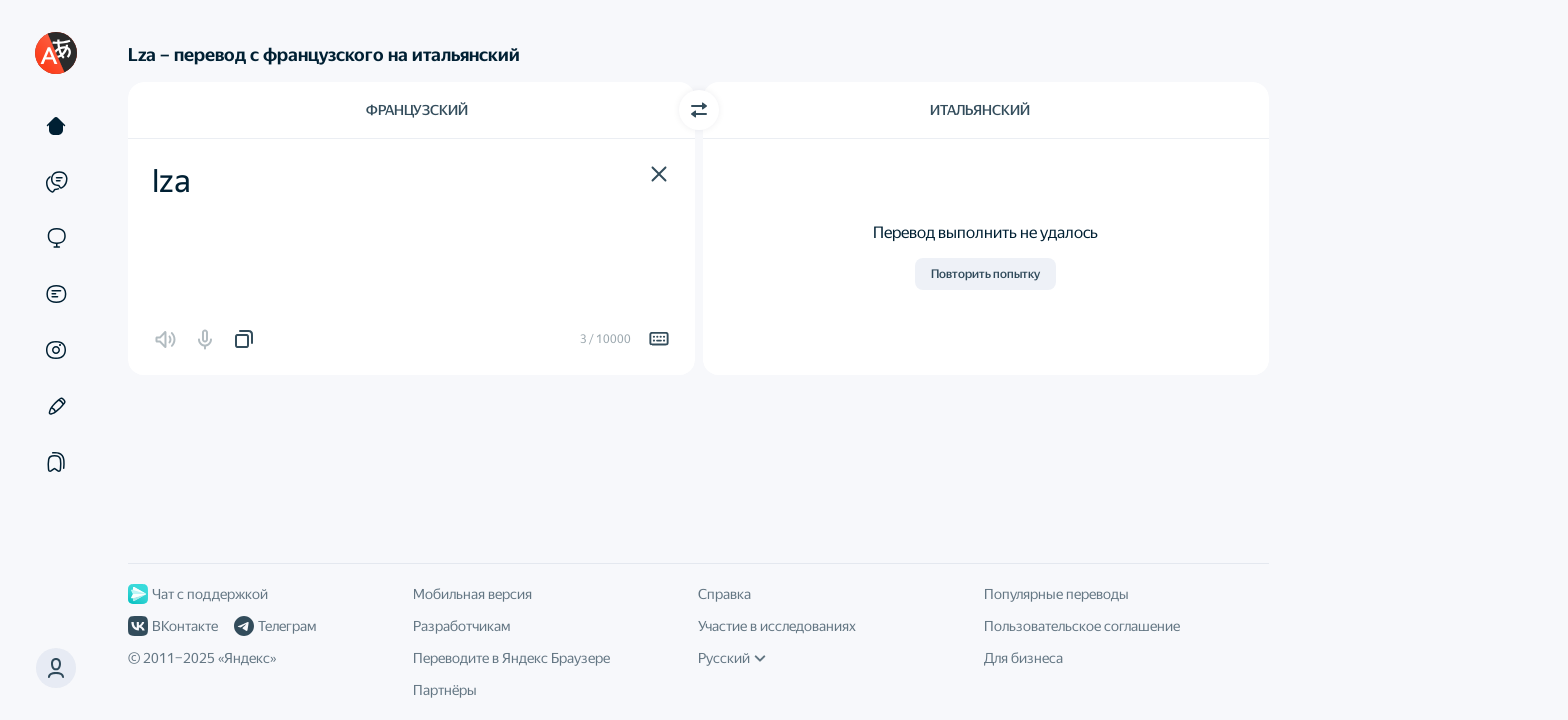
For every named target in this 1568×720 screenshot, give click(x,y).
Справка (724, 594)
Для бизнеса (1023, 658)
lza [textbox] (171, 181)
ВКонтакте (173, 626)
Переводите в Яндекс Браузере (511, 658)
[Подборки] (56, 462)
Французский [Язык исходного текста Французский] (417, 110)
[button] (659, 174)
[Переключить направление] (699, 110)
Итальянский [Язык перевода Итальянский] (980, 110)
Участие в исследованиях (777, 626)
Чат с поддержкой (198, 594)
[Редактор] (56, 406)
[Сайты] (56, 238)
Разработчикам (461, 626)
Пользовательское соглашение (1082, 626)
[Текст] (56, 126)
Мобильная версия (472, 594)
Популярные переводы (1056, 594)
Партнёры (445, 690)
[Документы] (56, 294)
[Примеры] (56, 182)
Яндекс (247, 658)
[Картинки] (56, 350)
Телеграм (275, 626)
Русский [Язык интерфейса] (732, 658)
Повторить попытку (985, 274)
